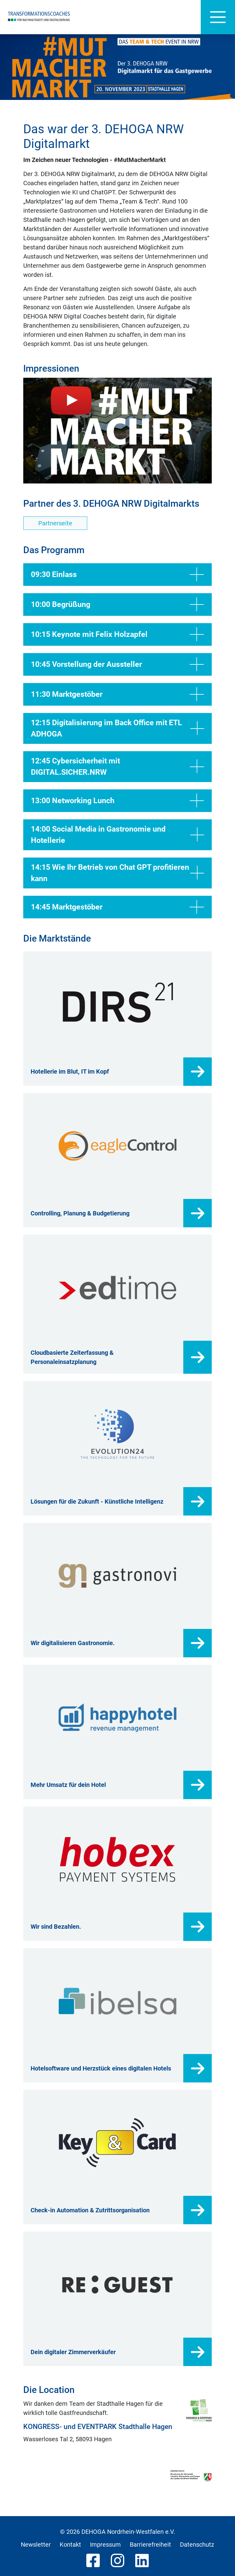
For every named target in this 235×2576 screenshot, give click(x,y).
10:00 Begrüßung (117, 604)
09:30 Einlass (117, 574)
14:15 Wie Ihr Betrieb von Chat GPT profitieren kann (117, 873)
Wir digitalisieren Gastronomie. (73, 1643)
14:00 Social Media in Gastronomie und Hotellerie (117, 835)
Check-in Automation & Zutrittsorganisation (90, 2210)
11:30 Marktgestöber (117, 694)
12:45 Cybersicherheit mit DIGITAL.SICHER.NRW (117, 766)
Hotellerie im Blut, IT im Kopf (70, 1071)
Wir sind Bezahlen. (56, 1926)
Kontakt (70, 2544)
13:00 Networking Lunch (117, 800)
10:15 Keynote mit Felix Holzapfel (117, 634)
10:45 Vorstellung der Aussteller (117, 664)
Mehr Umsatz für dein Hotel (68, 1784)
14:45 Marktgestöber (117, 907)
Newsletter (36, 2544)
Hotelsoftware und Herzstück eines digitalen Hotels (101, 2068)
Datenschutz (197, 2544)
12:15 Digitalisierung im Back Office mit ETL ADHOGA (117, 728)
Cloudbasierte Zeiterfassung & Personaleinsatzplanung (72, 1357)
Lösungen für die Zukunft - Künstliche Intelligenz (97, 1501)
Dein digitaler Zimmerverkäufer (73, 2352)
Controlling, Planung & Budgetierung (80, 1213)
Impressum (105, 2544)
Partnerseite (55, 523)
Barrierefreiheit (150, 2544)
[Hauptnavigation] (218, 17)
